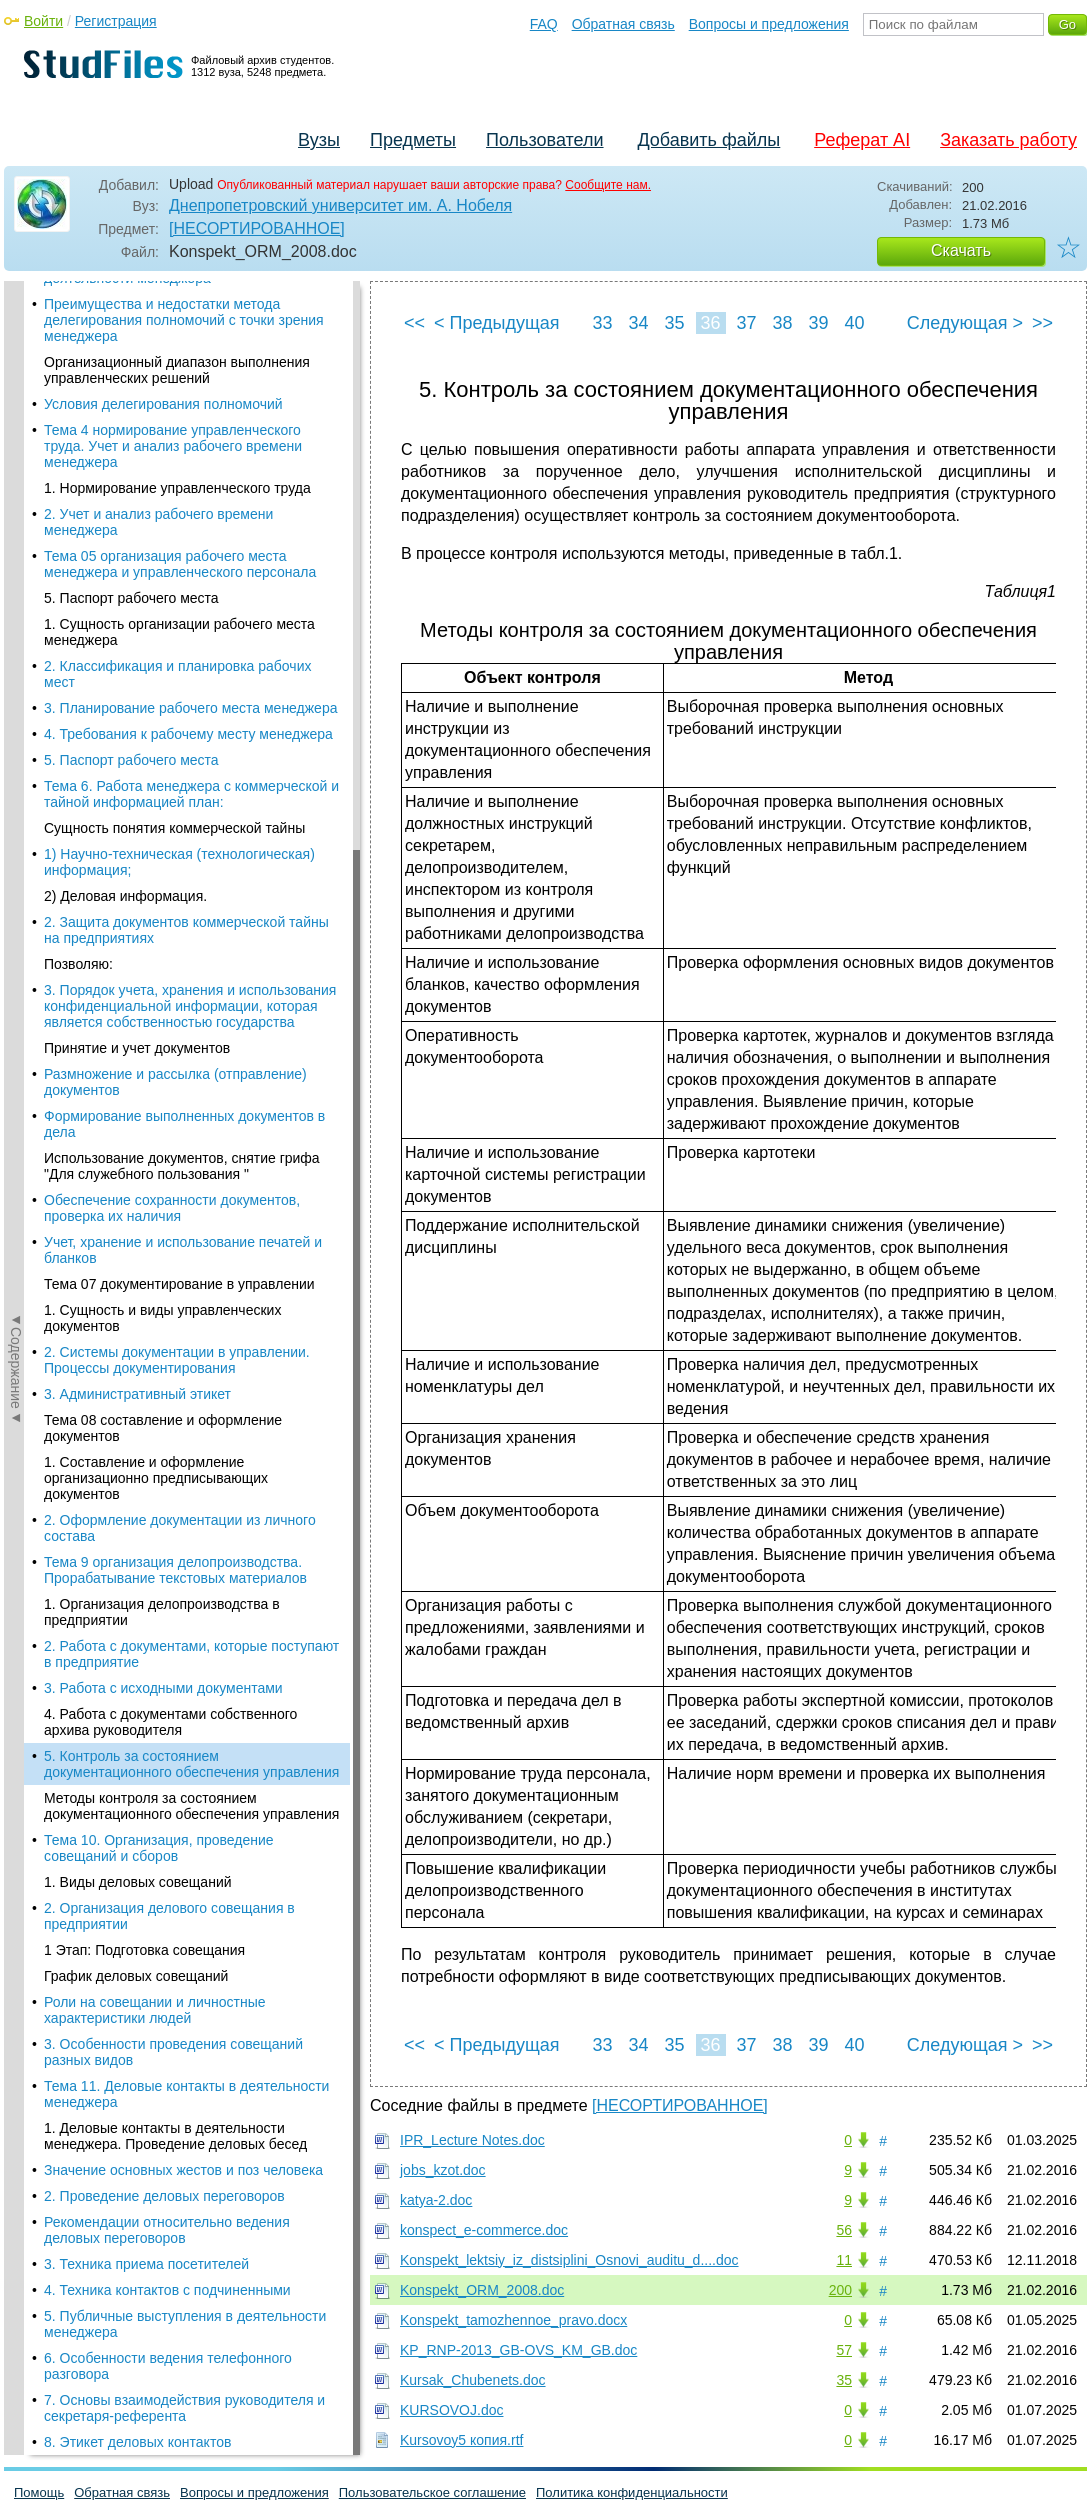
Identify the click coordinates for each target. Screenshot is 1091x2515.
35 (674, 323)
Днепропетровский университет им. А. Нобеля (340, 205)
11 (844, 2260)
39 (818, 323)
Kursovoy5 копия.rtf (461, 2440)
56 (844, 2230)
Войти (43, 21)
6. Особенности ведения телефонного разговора (168, 950)
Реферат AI (862, 140)
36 (710, 323)
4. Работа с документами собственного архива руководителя (170, 306)
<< (414, 323)
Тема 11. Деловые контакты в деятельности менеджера (186, 678)
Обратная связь (623, 24)
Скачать (961, 250)
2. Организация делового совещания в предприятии (169, 500)
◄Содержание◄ (16, 631)
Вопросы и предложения (769, 24)
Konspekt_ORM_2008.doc (482, 2290)
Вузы (319, 140)
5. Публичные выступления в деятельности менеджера (185, 908)
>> (1042, 323)
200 (840, 2290)
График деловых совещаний (136, 560)
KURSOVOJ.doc (451, 2410)
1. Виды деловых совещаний (138, 466)
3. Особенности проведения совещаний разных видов (173, 636)
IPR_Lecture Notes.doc (472, 2140)
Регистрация (116, 21)
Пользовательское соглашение (432, 2492)
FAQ (544, 24)
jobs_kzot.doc (443, 2170)
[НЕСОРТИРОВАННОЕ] (257, 228)
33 (602, 323)
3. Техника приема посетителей (146, 848)
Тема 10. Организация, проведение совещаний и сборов (159, 432)
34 (638, 323)
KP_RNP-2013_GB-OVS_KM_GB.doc (518, 2350)
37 (746, 323)
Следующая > (965, 323)
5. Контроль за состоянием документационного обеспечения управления (191, 348)
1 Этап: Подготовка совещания (144, 534)
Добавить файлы (708, 140)
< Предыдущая (497, 323)
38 (782, 323)
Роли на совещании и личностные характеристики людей (155, 594)
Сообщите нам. (608, 185)
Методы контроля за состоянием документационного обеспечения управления (191, 390)
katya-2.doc (436, 2200)
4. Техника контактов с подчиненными (167, 874)
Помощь (39, 2492)
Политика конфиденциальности (632, 2492)
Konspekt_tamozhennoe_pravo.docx (513, 2320)
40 (854, 323)
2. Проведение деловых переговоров (164, 780)
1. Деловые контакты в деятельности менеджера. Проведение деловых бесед (175, 720)
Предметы (413, 140)
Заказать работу (1008, 140)
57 (844, 2350)
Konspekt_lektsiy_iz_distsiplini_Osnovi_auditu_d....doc (569, 2260)
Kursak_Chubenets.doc (473, 2380)
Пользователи (544, 140)
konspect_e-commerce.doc (484, 2230)
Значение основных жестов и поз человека (183, 754)
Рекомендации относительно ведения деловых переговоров (167, 814)
